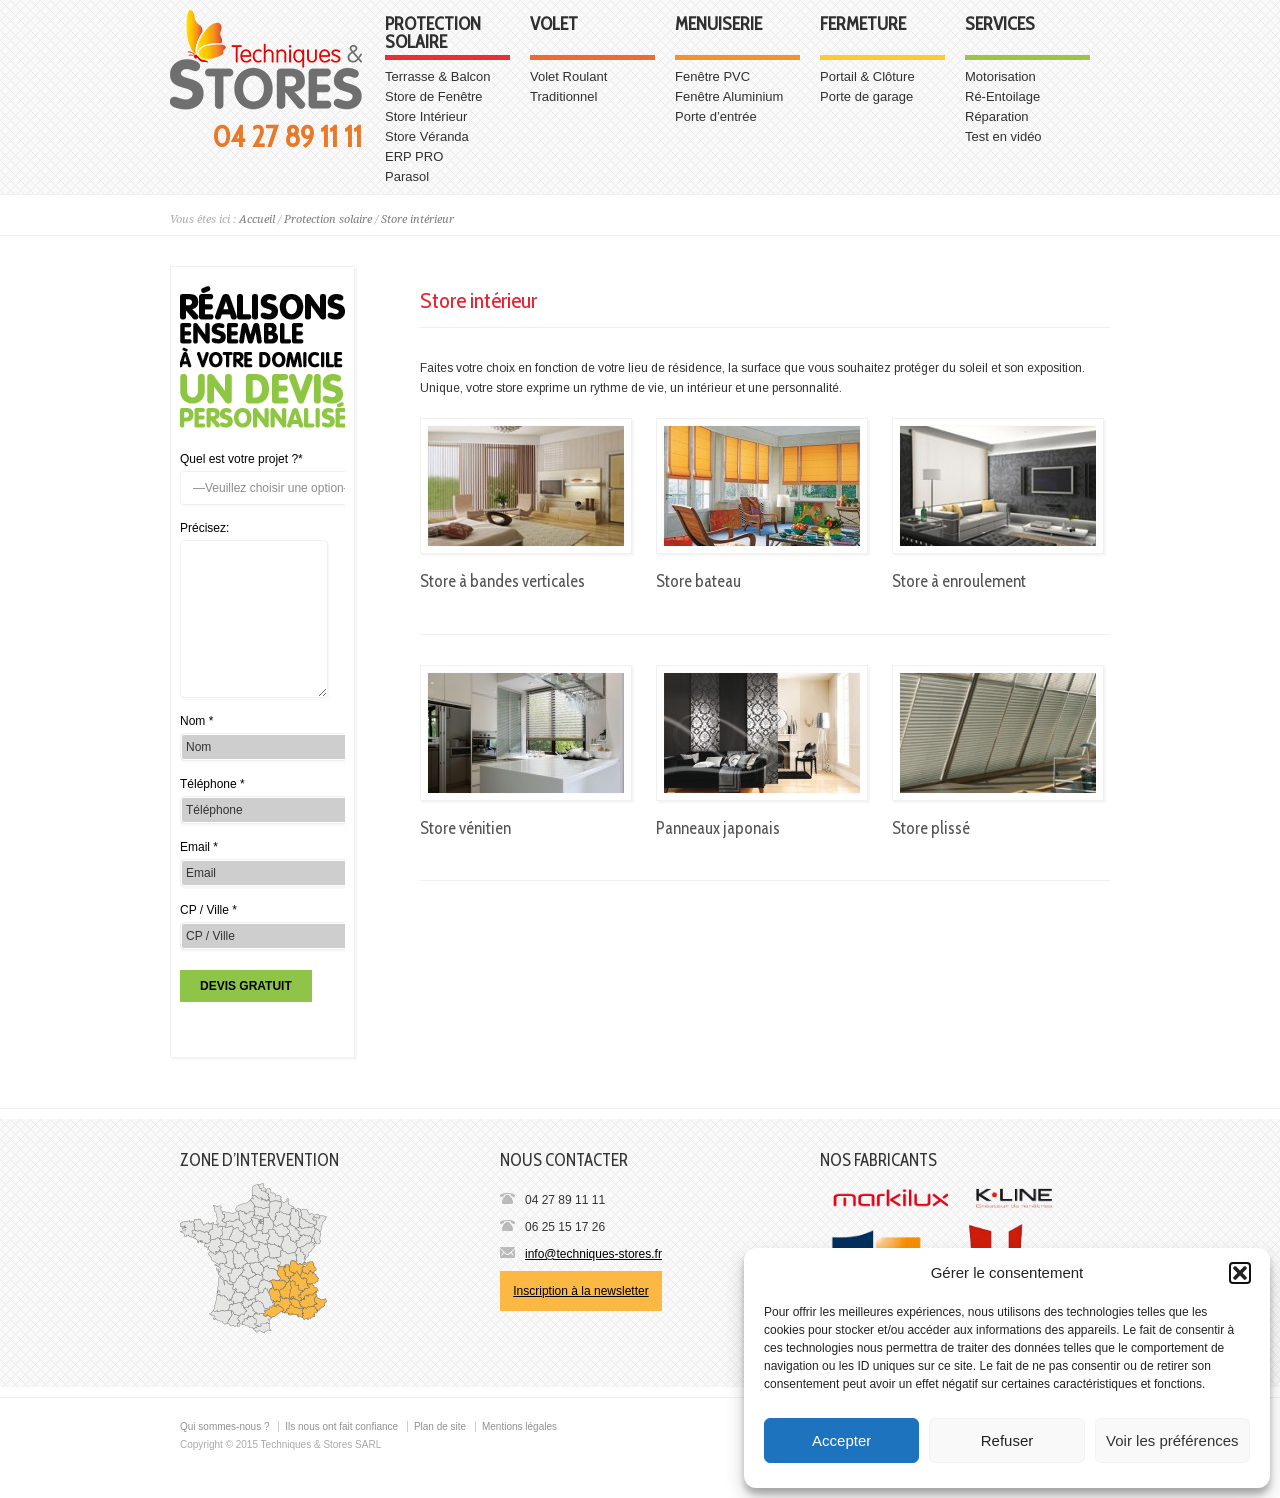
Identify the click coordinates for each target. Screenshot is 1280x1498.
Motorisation (1000, 76)
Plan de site (440, 1426)
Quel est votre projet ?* (241, 459)
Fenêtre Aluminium (729, 96)
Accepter (841, 1440)
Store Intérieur (426, 116)
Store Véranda (427, 136)
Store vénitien (465, 828)
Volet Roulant (568, 76)
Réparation (997, 116)
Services (1000, 25)
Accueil (257, 219)
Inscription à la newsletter (580, 1291)
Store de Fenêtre (434, 96)
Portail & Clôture (867, 76)
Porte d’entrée (716, 116)
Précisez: (204, 528)
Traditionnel (563, 96)
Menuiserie (718, 25)
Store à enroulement (959, 581)
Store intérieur (417, 219)
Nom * (196, 721)
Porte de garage (866, 96)
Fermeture (863, 25)
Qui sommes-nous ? (224, 1426)
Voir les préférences (1172, 1440)
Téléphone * (212, 784)
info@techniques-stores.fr (593, 1254)
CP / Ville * (208, 910)
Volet (554, 25)
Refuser (1007, 1440)
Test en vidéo (1003, 136)
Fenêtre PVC (712, 76)
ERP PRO (414, 156)
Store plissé (931, 828)
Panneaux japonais (718, 828)
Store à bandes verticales (502, 581)
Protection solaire (433, 34)
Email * (199, 847)
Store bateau (698, 581)
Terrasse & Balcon (438, 76)
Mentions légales (519, 1426)
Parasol (407, 176)
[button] (1240, 1273)
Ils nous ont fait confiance (341, 1426)
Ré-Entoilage (1002, 96)
